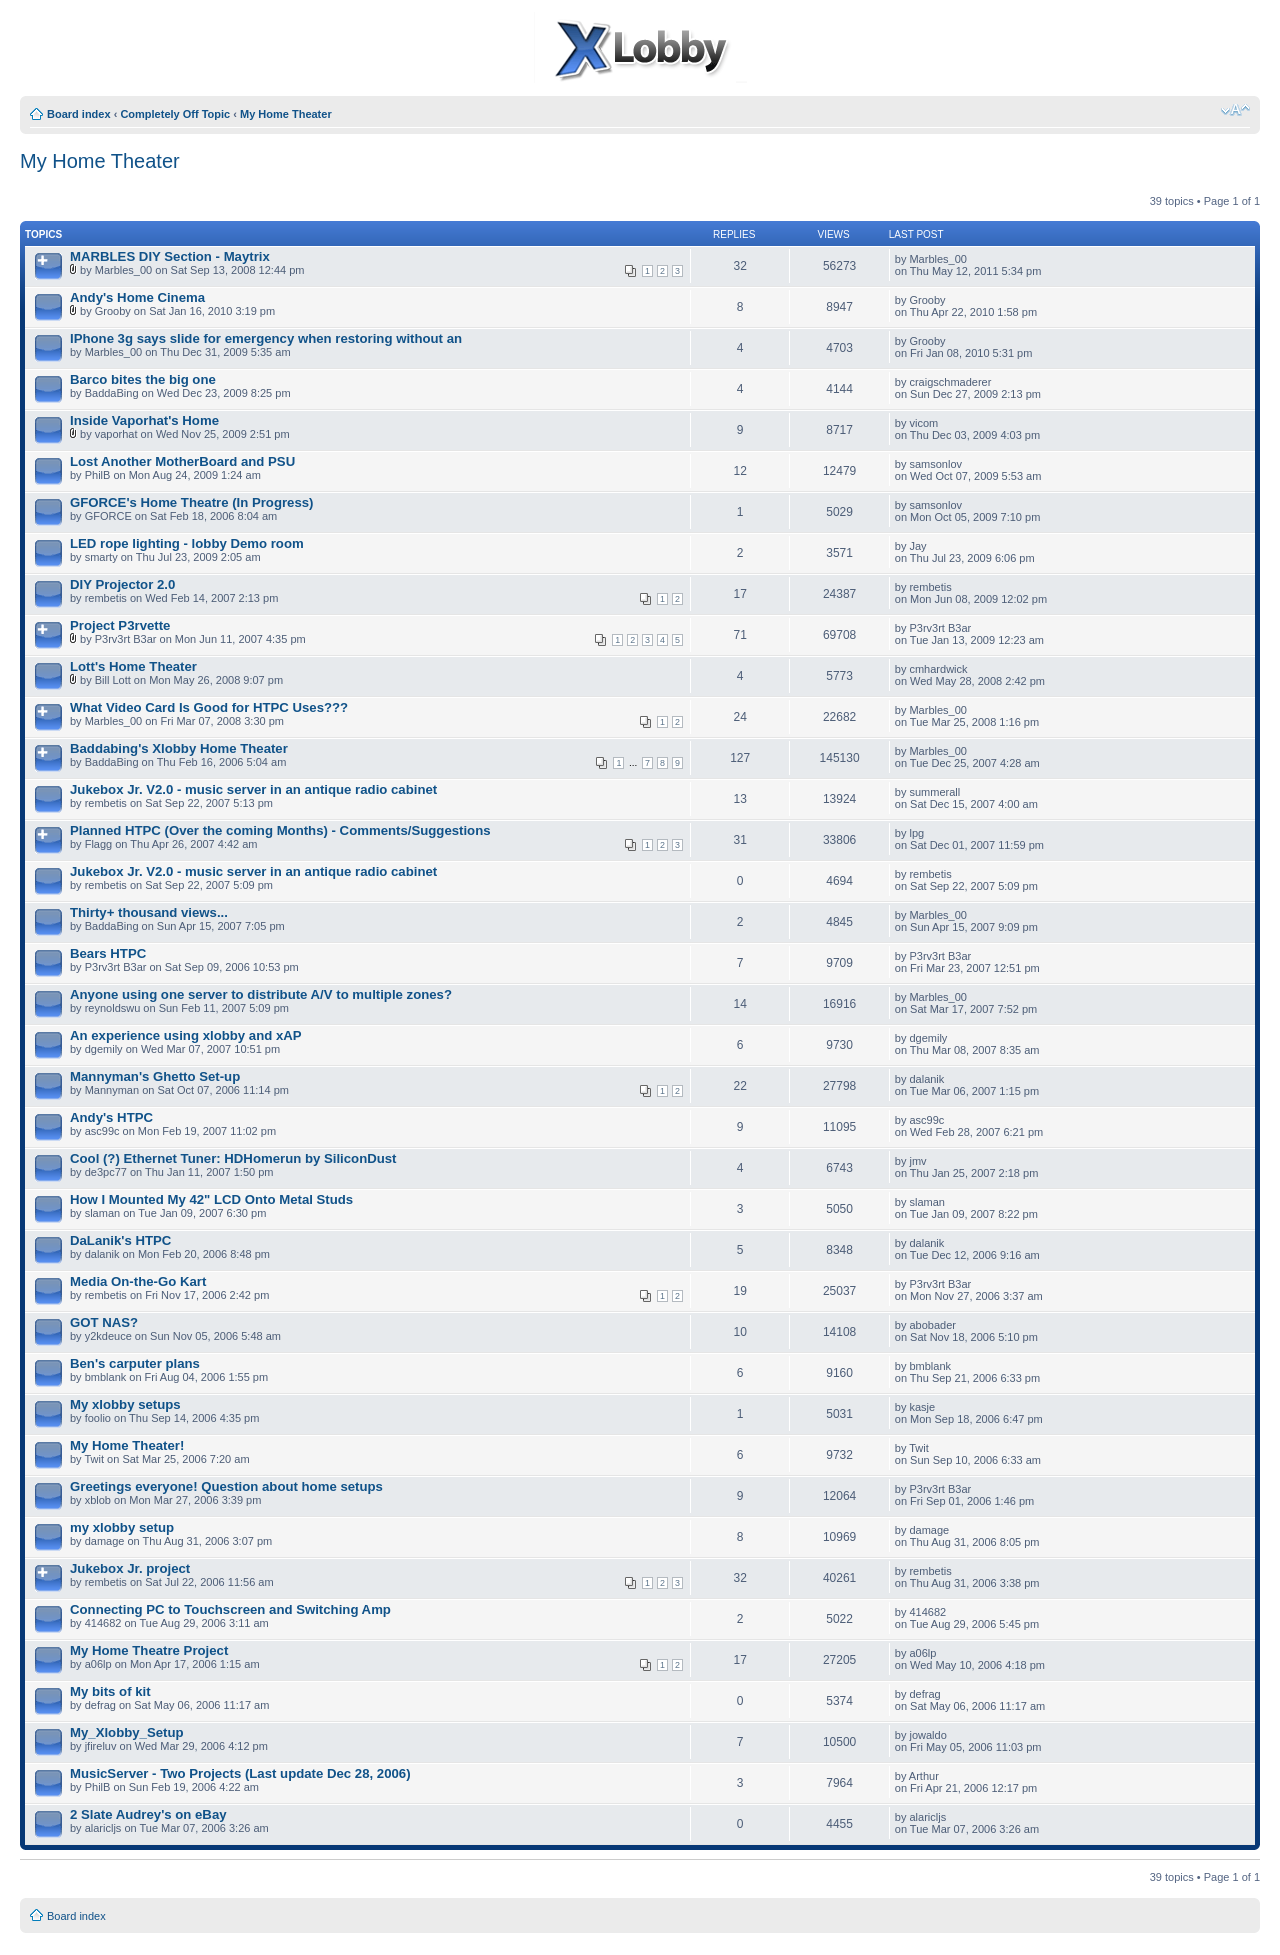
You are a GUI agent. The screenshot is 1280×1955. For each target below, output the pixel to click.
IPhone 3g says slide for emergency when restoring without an (266, 338)
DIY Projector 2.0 (122, 584)
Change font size (1235, 110)
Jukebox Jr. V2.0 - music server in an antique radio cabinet (253, 789)
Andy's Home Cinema (137, 297)
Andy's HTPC (111, 1117)
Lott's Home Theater (133, 666)
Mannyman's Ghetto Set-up (155, 1076)
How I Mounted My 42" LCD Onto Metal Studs (211, 1199)
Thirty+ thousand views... (149, 912)
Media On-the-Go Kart (138, 1281)
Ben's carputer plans (135, 1363)
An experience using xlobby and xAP (186, 1035)
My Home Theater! (127, 1445)
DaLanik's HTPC (120, 1240)
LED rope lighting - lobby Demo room (187, 543)
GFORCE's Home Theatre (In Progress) (192, 502)
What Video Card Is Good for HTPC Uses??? (209, 707)
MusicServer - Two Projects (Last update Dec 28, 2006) (240, 1773)
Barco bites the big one (143, 379)
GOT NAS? (104, 1322)
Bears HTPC (108, 953)
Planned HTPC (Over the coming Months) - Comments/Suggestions (280, 830)
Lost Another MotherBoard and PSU (182, 461)
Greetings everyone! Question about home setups (226, 1486)
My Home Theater (286, 114)
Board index (79, 114)
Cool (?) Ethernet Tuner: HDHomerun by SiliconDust (233, 1158)
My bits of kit (110, 1691)
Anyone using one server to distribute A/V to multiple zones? (261, 994)
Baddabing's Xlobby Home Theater (179, 748)
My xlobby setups (125, 1404)
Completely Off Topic (175, 114)
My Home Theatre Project (149, 1650)
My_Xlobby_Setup (127, 1732)
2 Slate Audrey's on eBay (148, 1814)
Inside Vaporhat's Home (144, 420)
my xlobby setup (122, 1527)
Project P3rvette (120, 625)
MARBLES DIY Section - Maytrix (170, 256)
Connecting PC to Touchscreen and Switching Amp (230, 1609)
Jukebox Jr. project (130, 1568)
